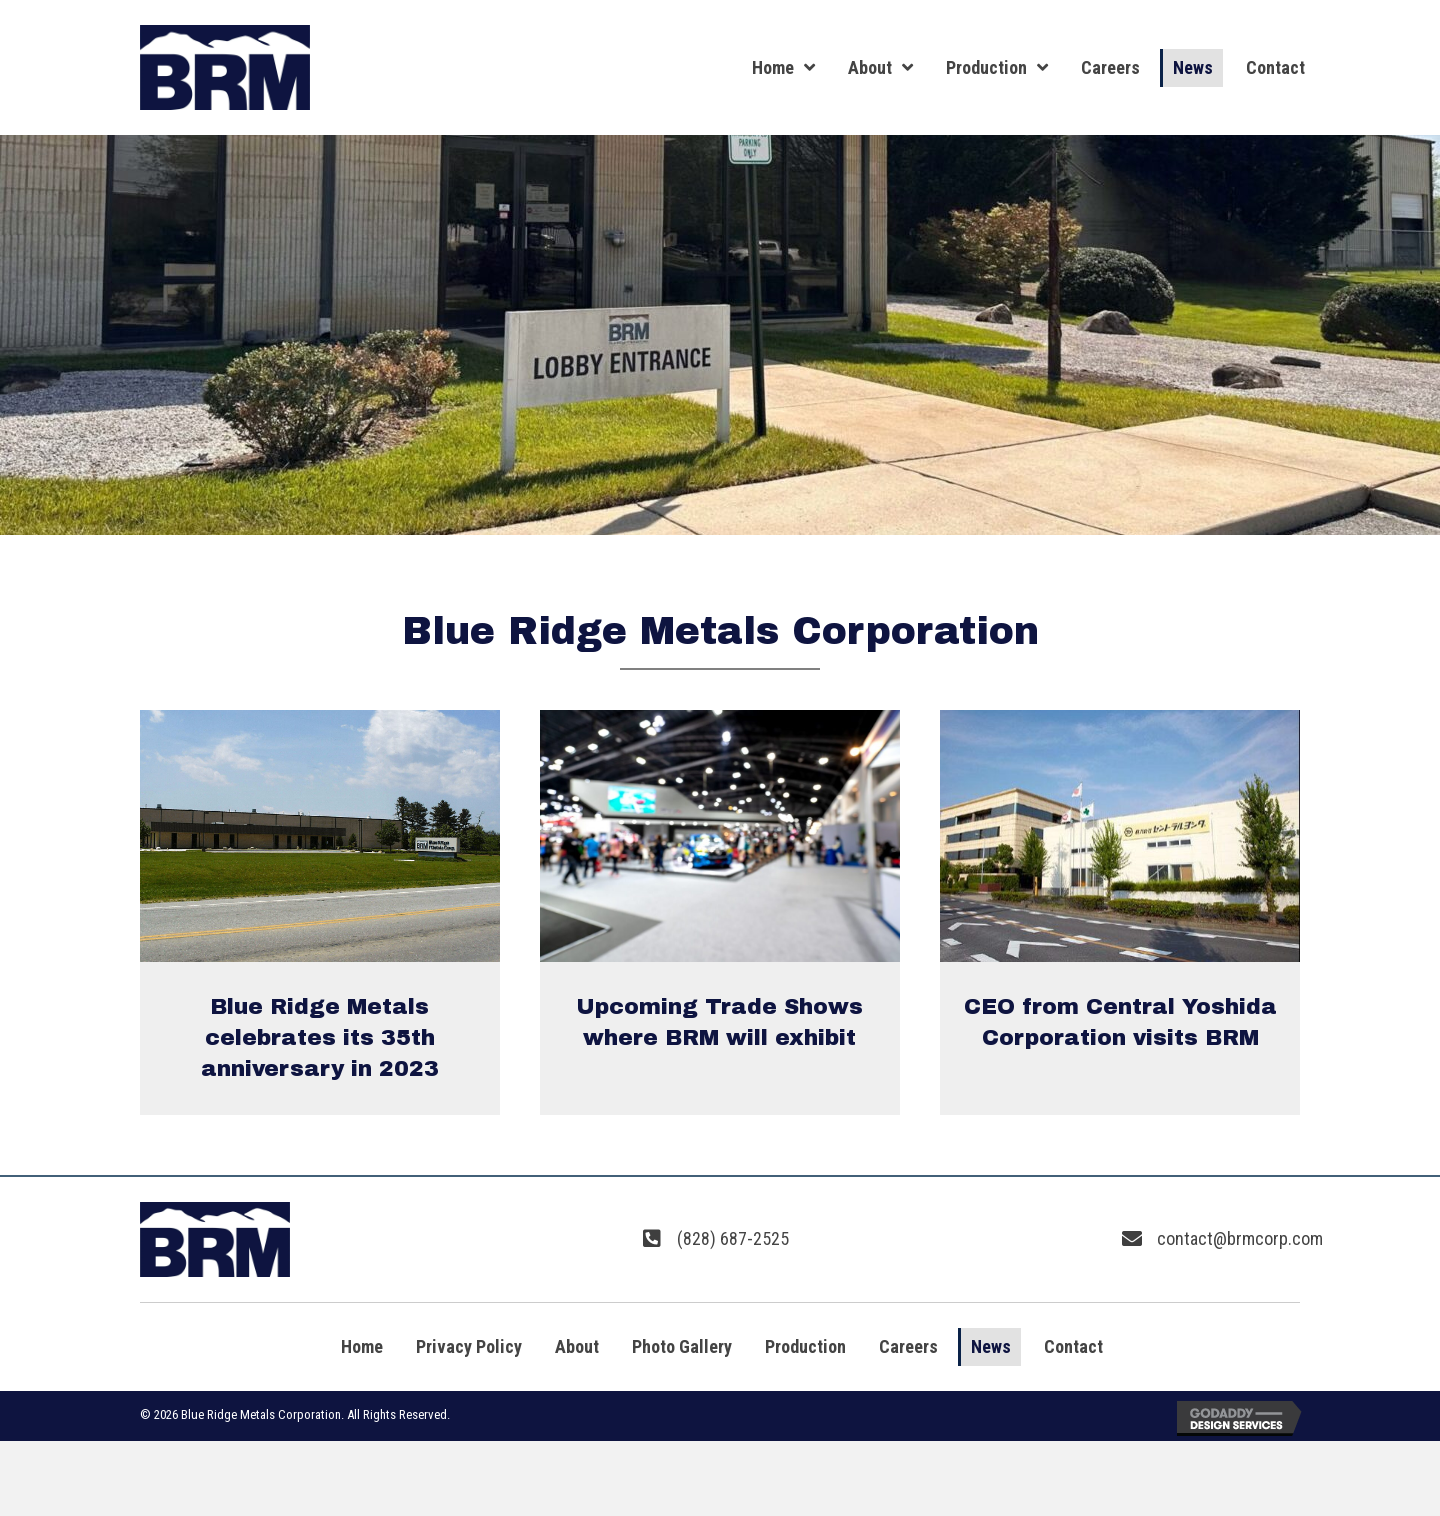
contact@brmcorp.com (1240, 1238)
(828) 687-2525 (733, 1238)
